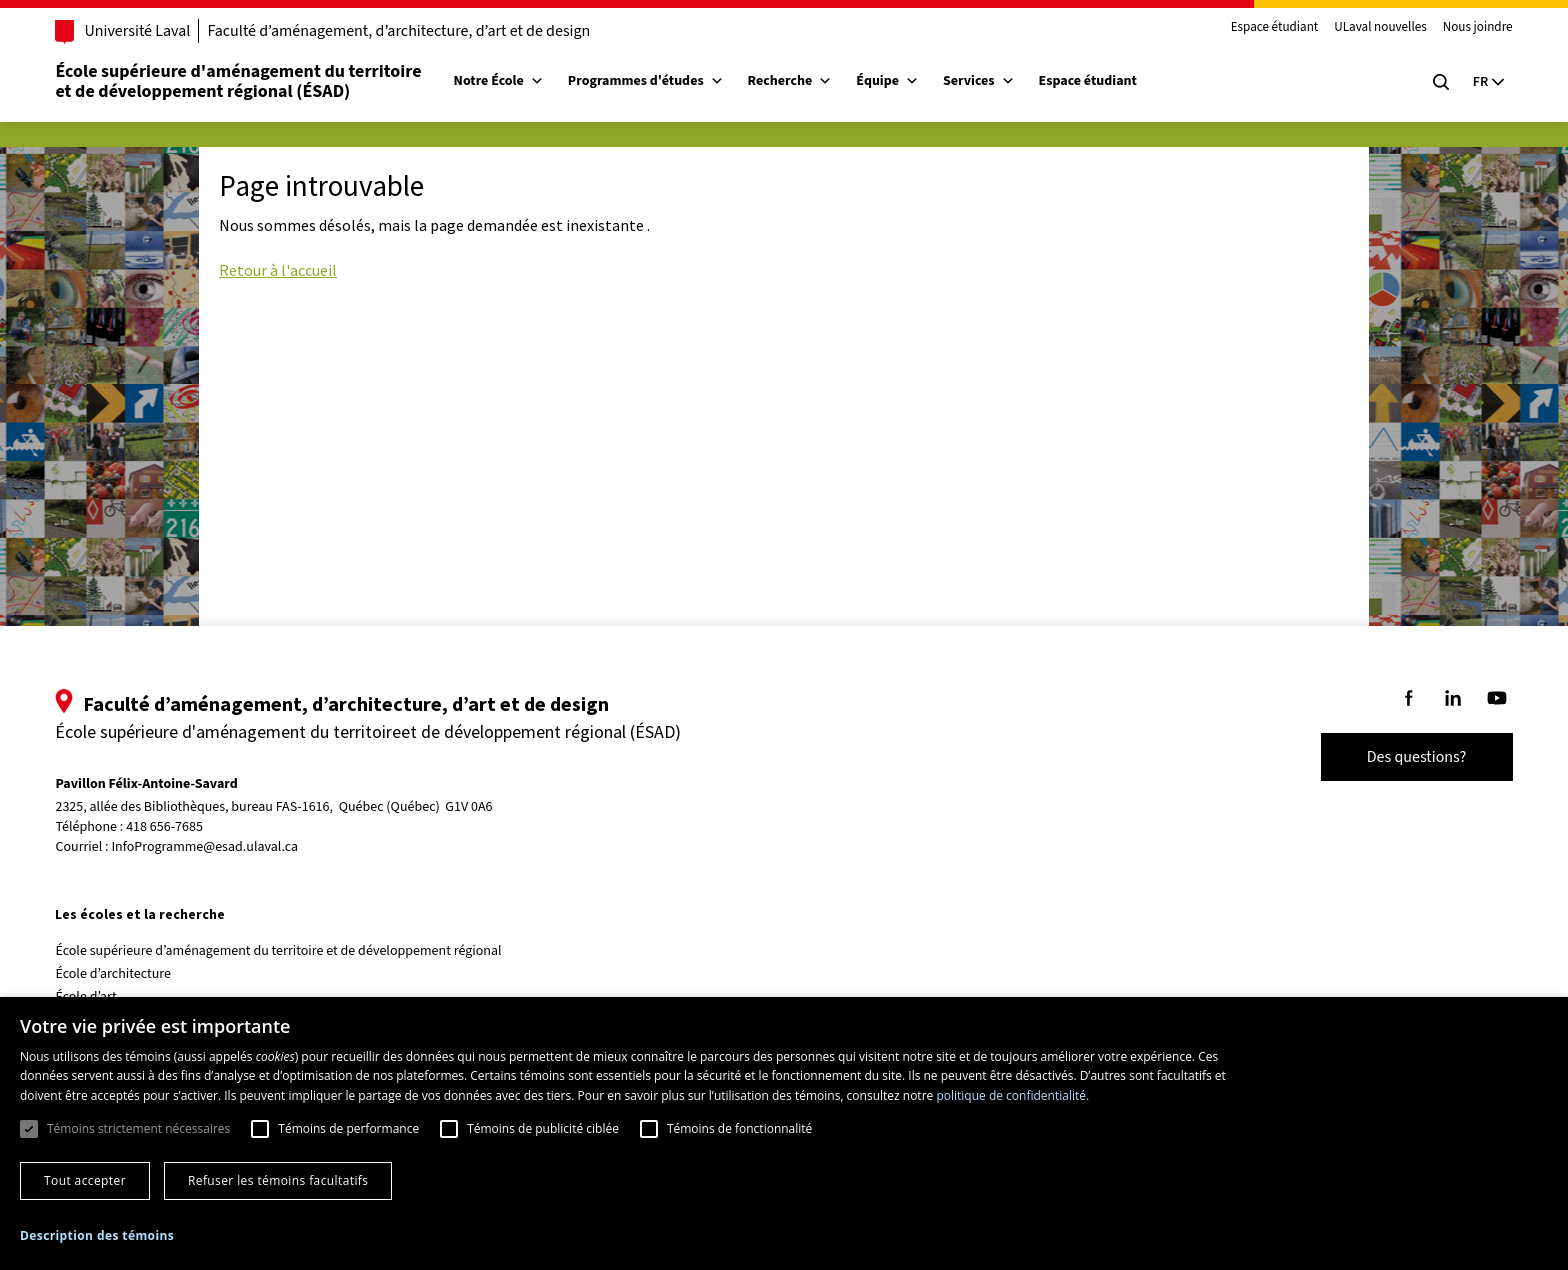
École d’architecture (124, 974)
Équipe (898, 81)
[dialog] (784, 1133)
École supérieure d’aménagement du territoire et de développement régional (289, 951)
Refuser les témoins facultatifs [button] (278, 1180)
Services (990, 81)
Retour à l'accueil (278, 270)
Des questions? (1406, 757)
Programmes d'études (656, 81)
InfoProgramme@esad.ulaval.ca (215, 847)
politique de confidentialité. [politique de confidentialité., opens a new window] (1012, 1095)
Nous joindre (1467, 28)
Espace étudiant (1264, 28)
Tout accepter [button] (85, 1180)
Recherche (800, 81)
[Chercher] (1430, 82)
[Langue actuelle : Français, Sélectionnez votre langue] (1478, 82)
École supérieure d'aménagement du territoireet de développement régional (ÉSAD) (249, 81)
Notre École (509, 81)
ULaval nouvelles (1370, 28)
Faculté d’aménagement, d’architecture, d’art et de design (409, 31)
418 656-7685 (175, 827)
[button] (97, 1235)
